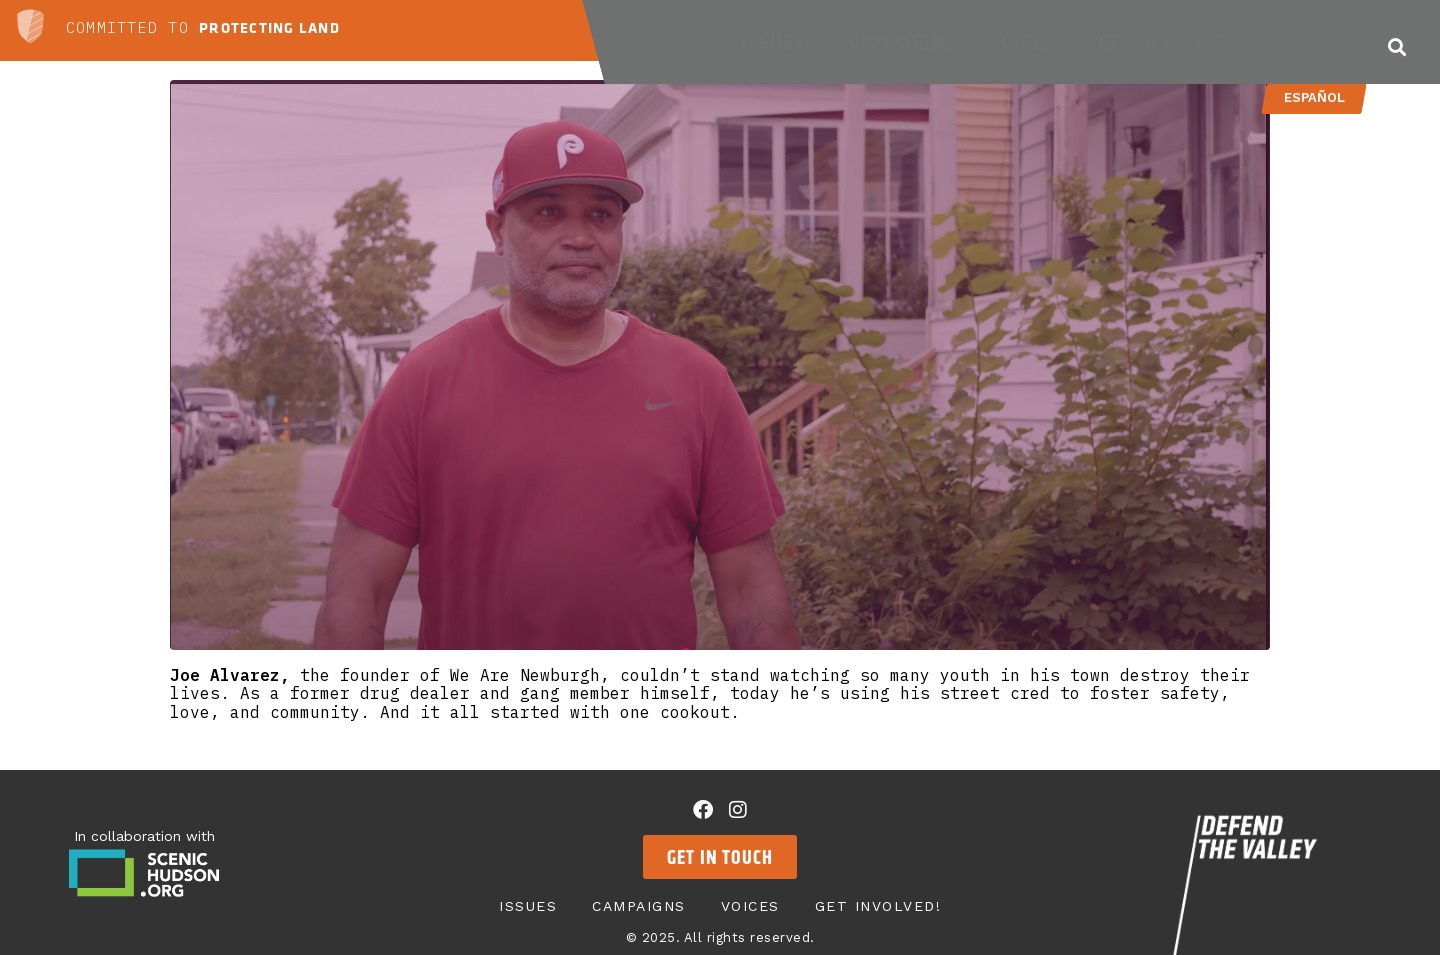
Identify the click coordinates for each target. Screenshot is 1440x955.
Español (1313, 97)
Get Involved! (1171, 42)
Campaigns (903, 42)
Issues (778, 42)
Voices (1027, 42)
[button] (1396, 46)
